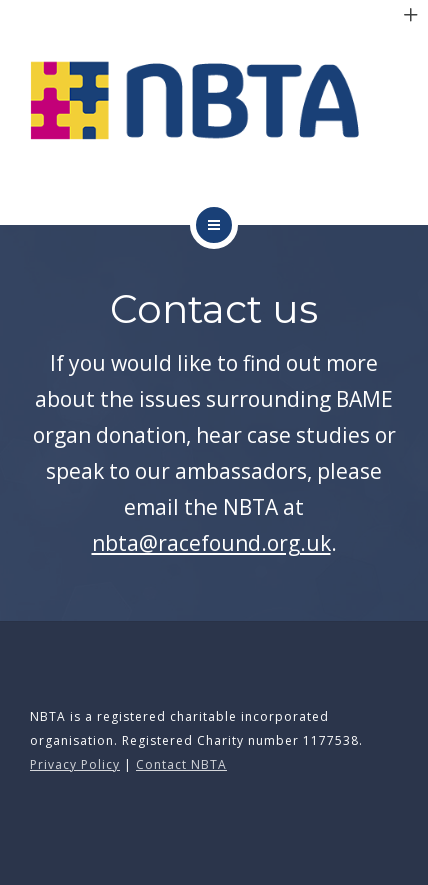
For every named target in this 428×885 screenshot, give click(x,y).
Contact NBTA (181, 764)
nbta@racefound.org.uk (211, 543)
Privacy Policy (75, 764)
